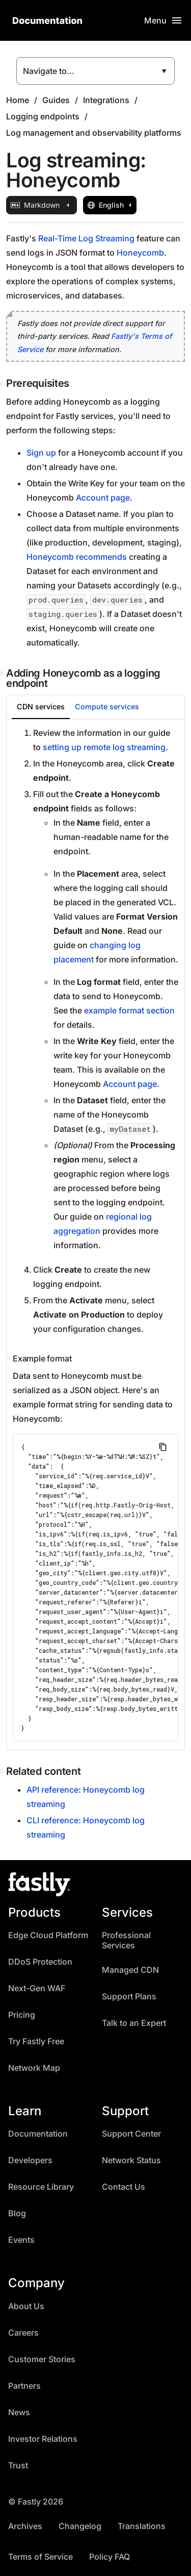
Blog (17, 2213)
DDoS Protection (40, 1962)
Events (21, 2240)
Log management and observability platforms (93, 133)
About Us (26, 2306)
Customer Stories (41, 2359)
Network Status (131, 2160)
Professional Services (126, 1940)
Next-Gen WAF (36, 1988)
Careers (23, 2333)
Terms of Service (40, 2557)
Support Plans (129, 1996)
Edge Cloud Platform (48, 1935)
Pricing (21, 2015)
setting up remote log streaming (104, 747)
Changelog (80, 2526)
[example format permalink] (10, 1358)
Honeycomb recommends (76, 557)
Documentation (38, 2134)
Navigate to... (48, 71)
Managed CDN (130, 1970)
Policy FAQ (109, 2557)
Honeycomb (140, 252)
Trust (18, 2465)
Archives (25, 2526)
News (19, 2412)
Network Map (34, 2068)
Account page (103, 497)
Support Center (131, 2134)
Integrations (106, 100)
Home (17, 100)
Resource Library (41, 2187)
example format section (129, 1010)
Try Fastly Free (36, 2041)
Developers (30, 2160)
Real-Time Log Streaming (86, 238)
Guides (56, 100)
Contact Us (123, 2187)
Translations (142, 2526)
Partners (24, 2386)
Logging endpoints (42, 116)
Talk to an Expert (134, 2023)
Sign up (41, 453)
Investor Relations (42, 2439)
